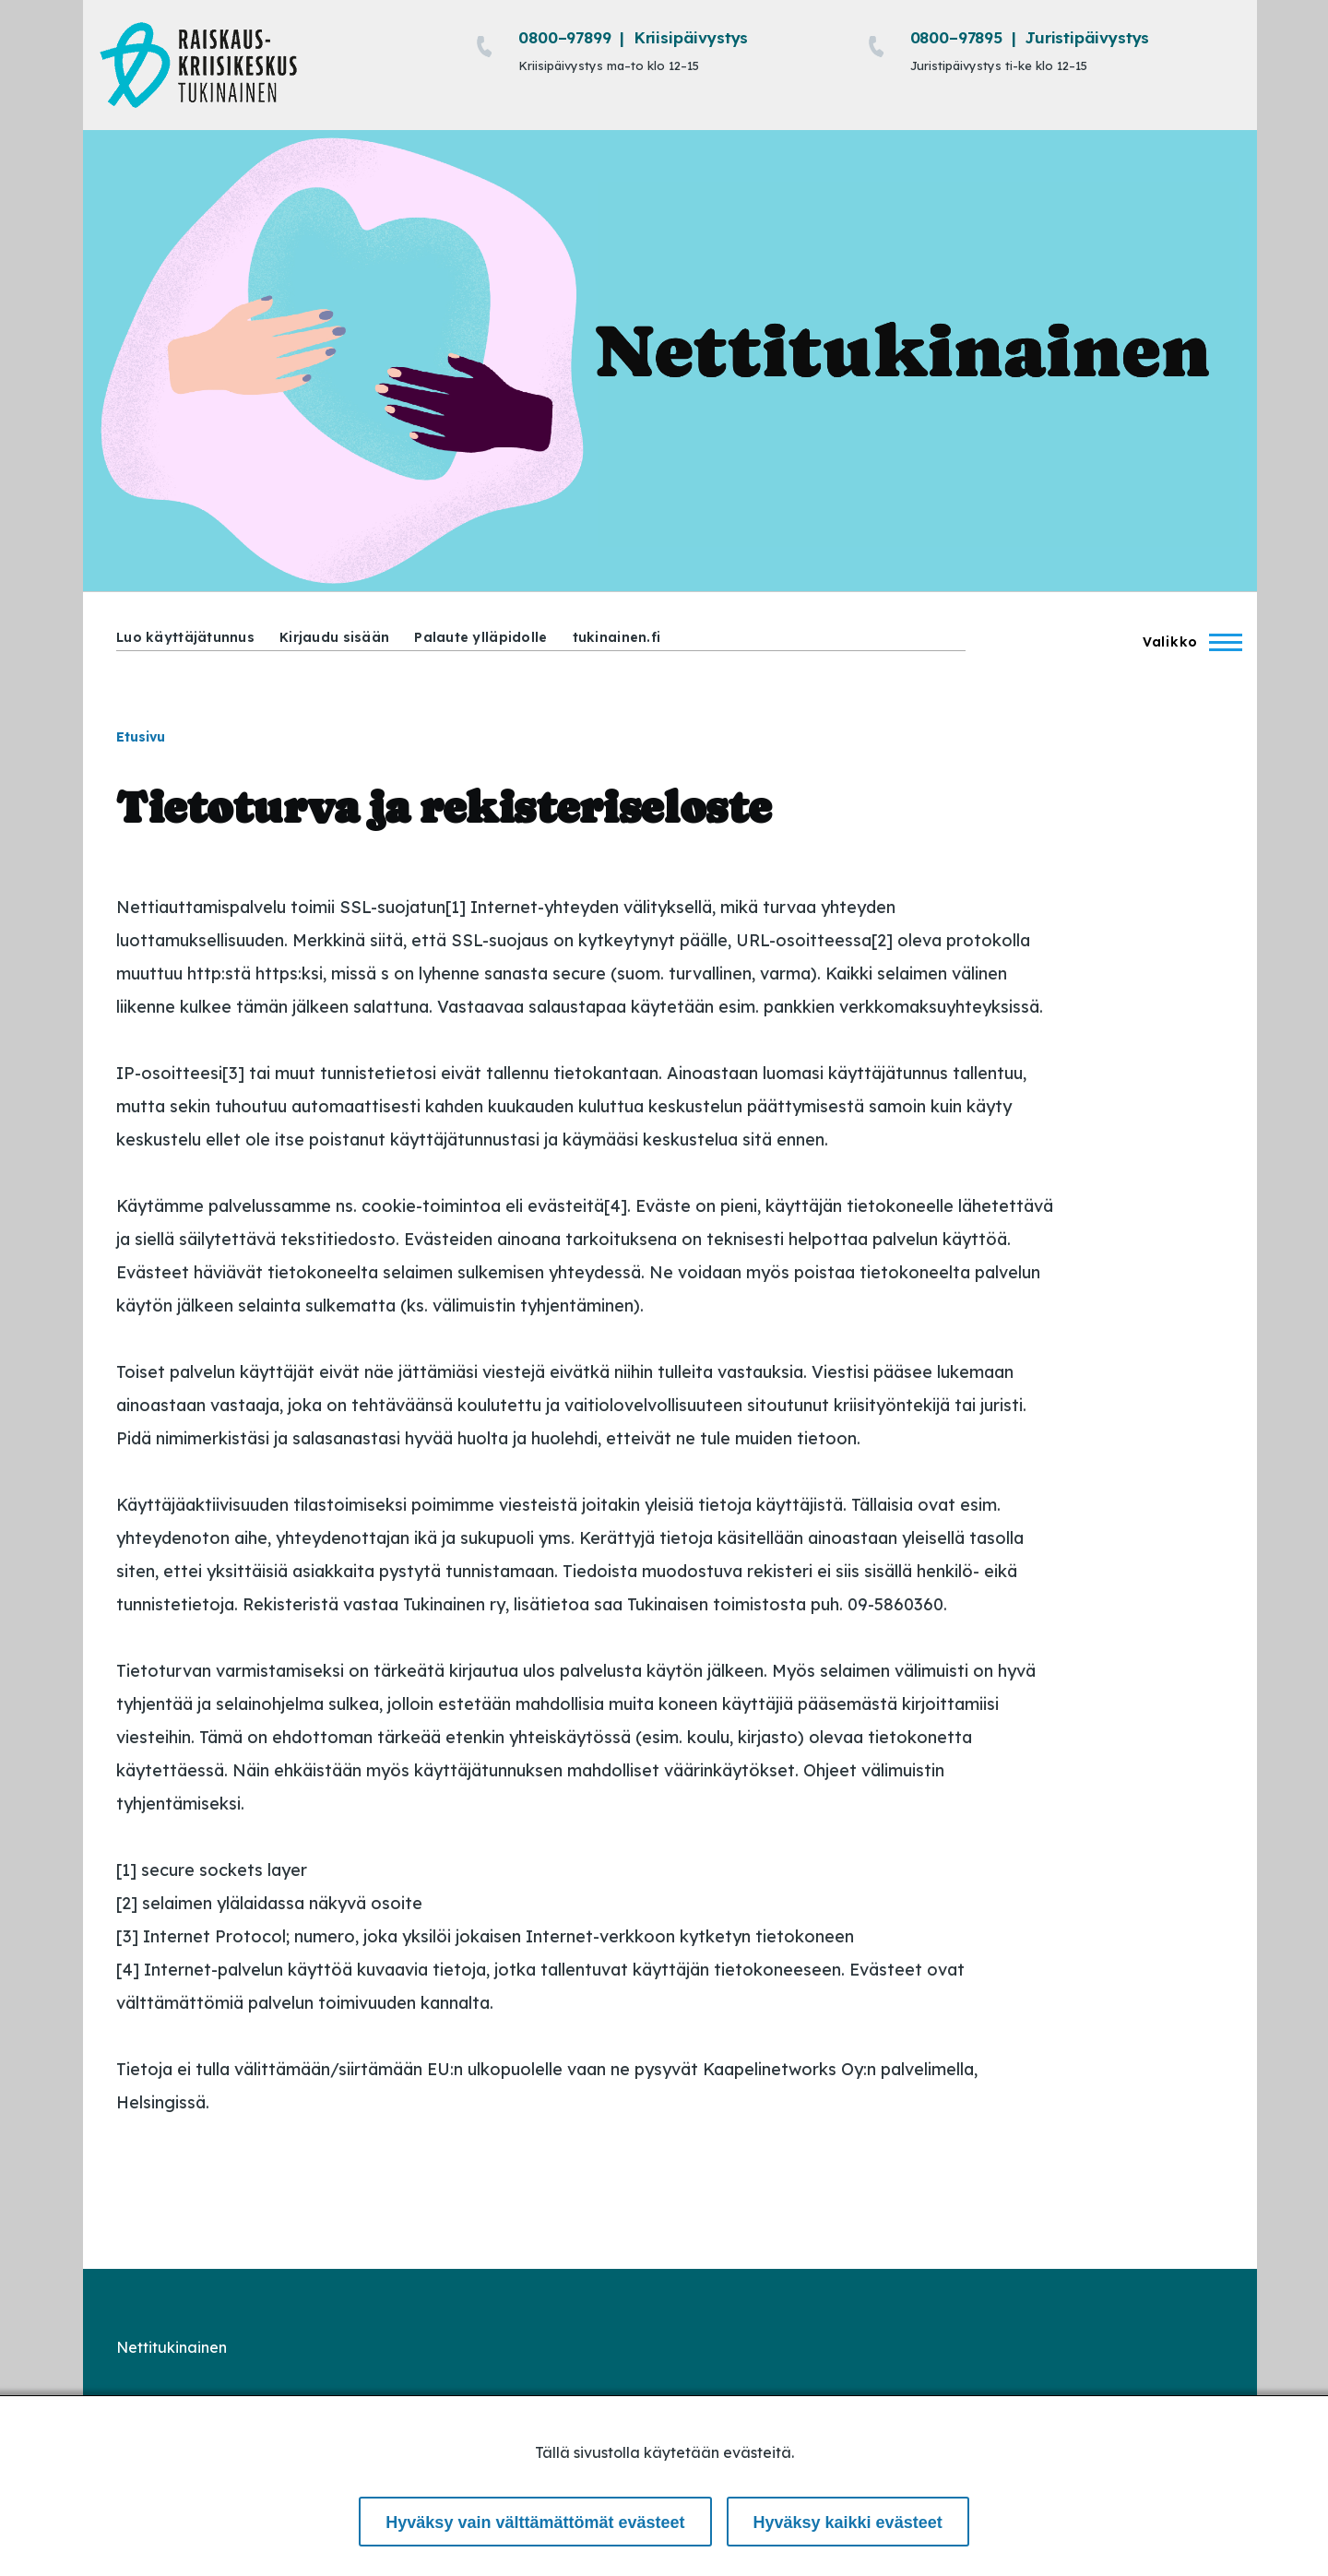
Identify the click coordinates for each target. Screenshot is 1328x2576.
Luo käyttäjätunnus (185, 637)
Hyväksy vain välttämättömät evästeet (534, 2522)
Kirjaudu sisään (334, 637)
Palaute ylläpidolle (480, 637)
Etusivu (140, 737)
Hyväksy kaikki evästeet (848, 2522)
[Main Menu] (1187, 642)
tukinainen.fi (617, 637)
